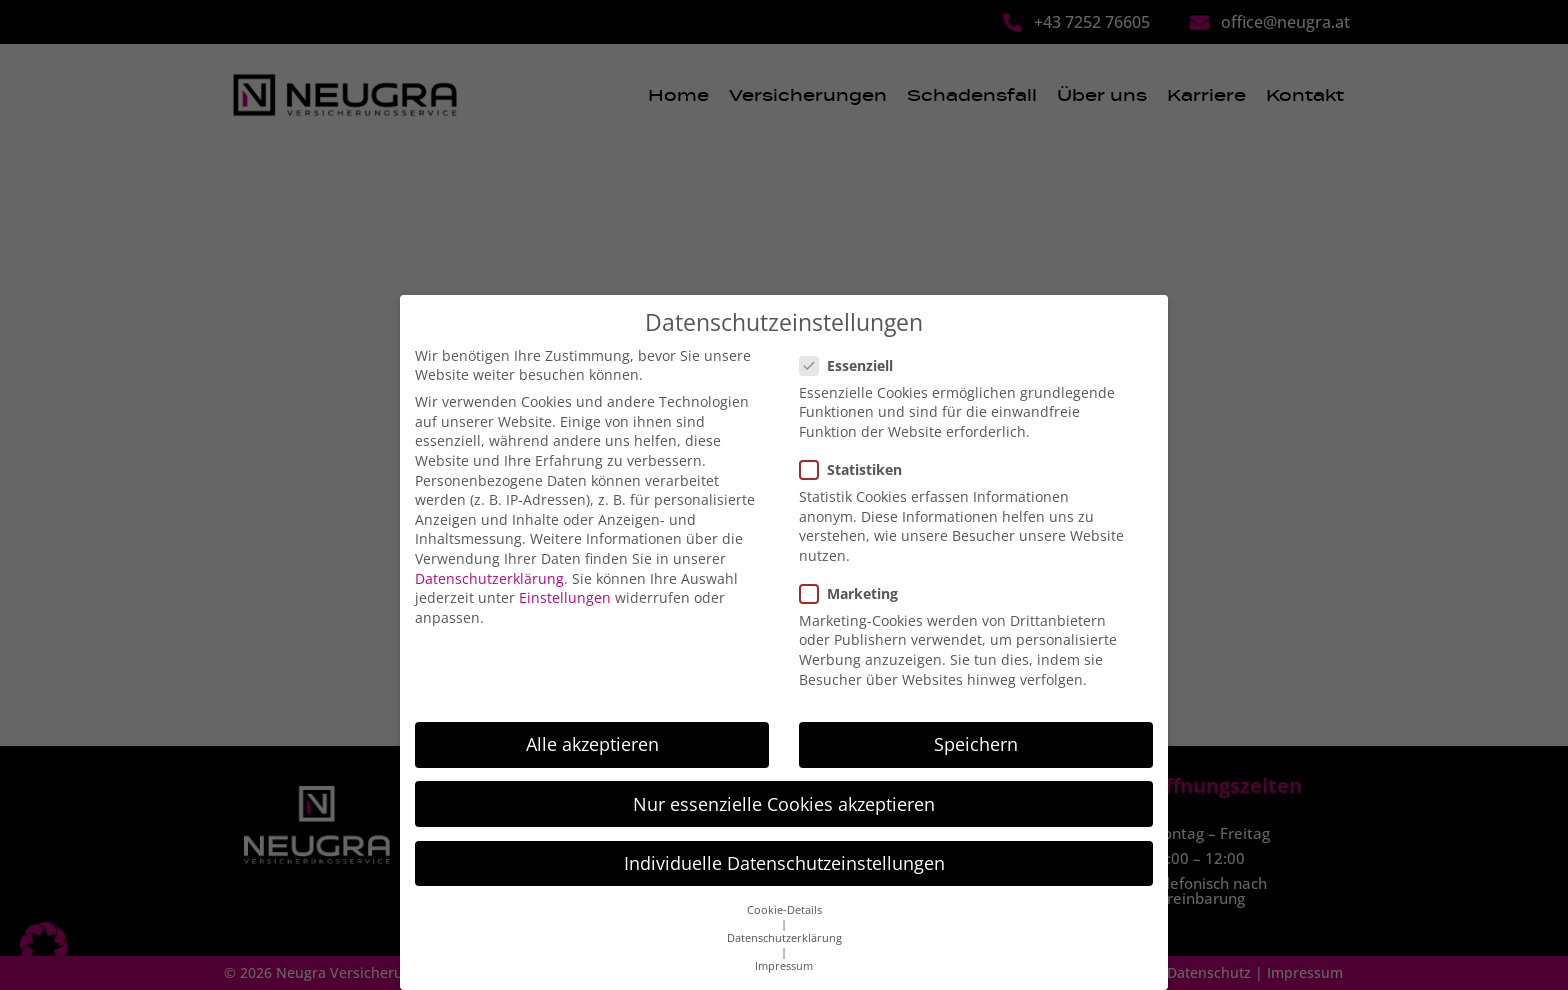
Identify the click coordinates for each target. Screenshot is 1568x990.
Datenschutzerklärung (489, 561)
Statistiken (857, 452)
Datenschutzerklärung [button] (784, 921)
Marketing (855, 576)
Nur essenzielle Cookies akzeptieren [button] (784, 787)
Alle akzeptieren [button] (592, 727)
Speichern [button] (976, 727)
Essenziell (852, 348)
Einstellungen (565, 580)
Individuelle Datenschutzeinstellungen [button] (784, 846)
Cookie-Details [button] (784, 893)
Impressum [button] (784, 949)
